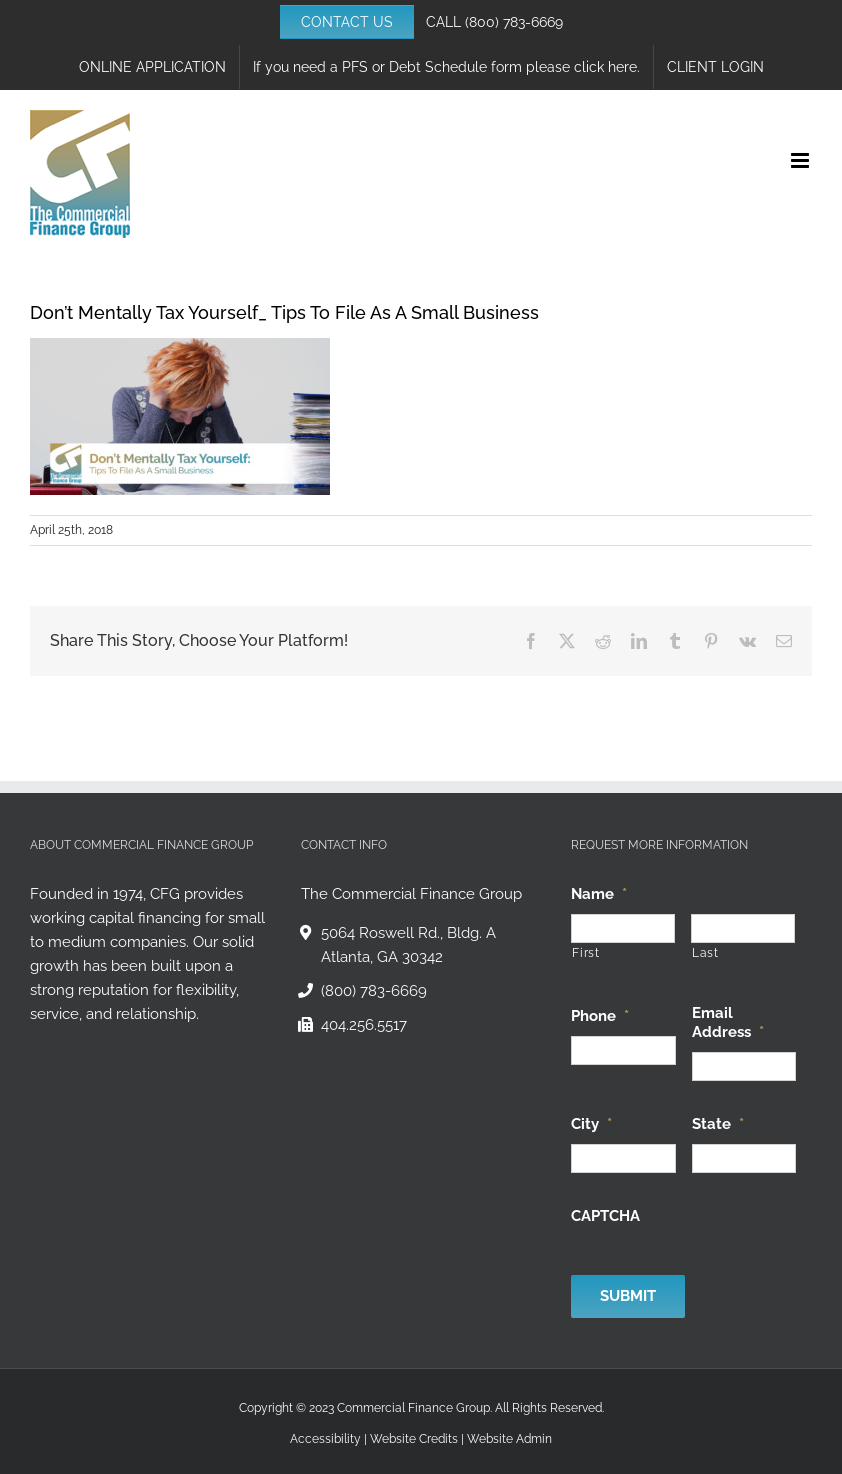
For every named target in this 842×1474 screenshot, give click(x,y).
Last (705, 953)
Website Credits (414, 1439)
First (585, 953)
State (718, 1124)
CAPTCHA (605, 1216)
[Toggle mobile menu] (801, 160)
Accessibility (325, 1439)
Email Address (728, 1023)
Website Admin (509, 1439)
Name (599, 894)
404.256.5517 (364, 1025)
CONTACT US (347, 22)
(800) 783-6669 (514, 22)
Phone (600, 1016)
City (591, 1124)
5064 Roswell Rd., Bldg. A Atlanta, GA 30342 (408, 945)
